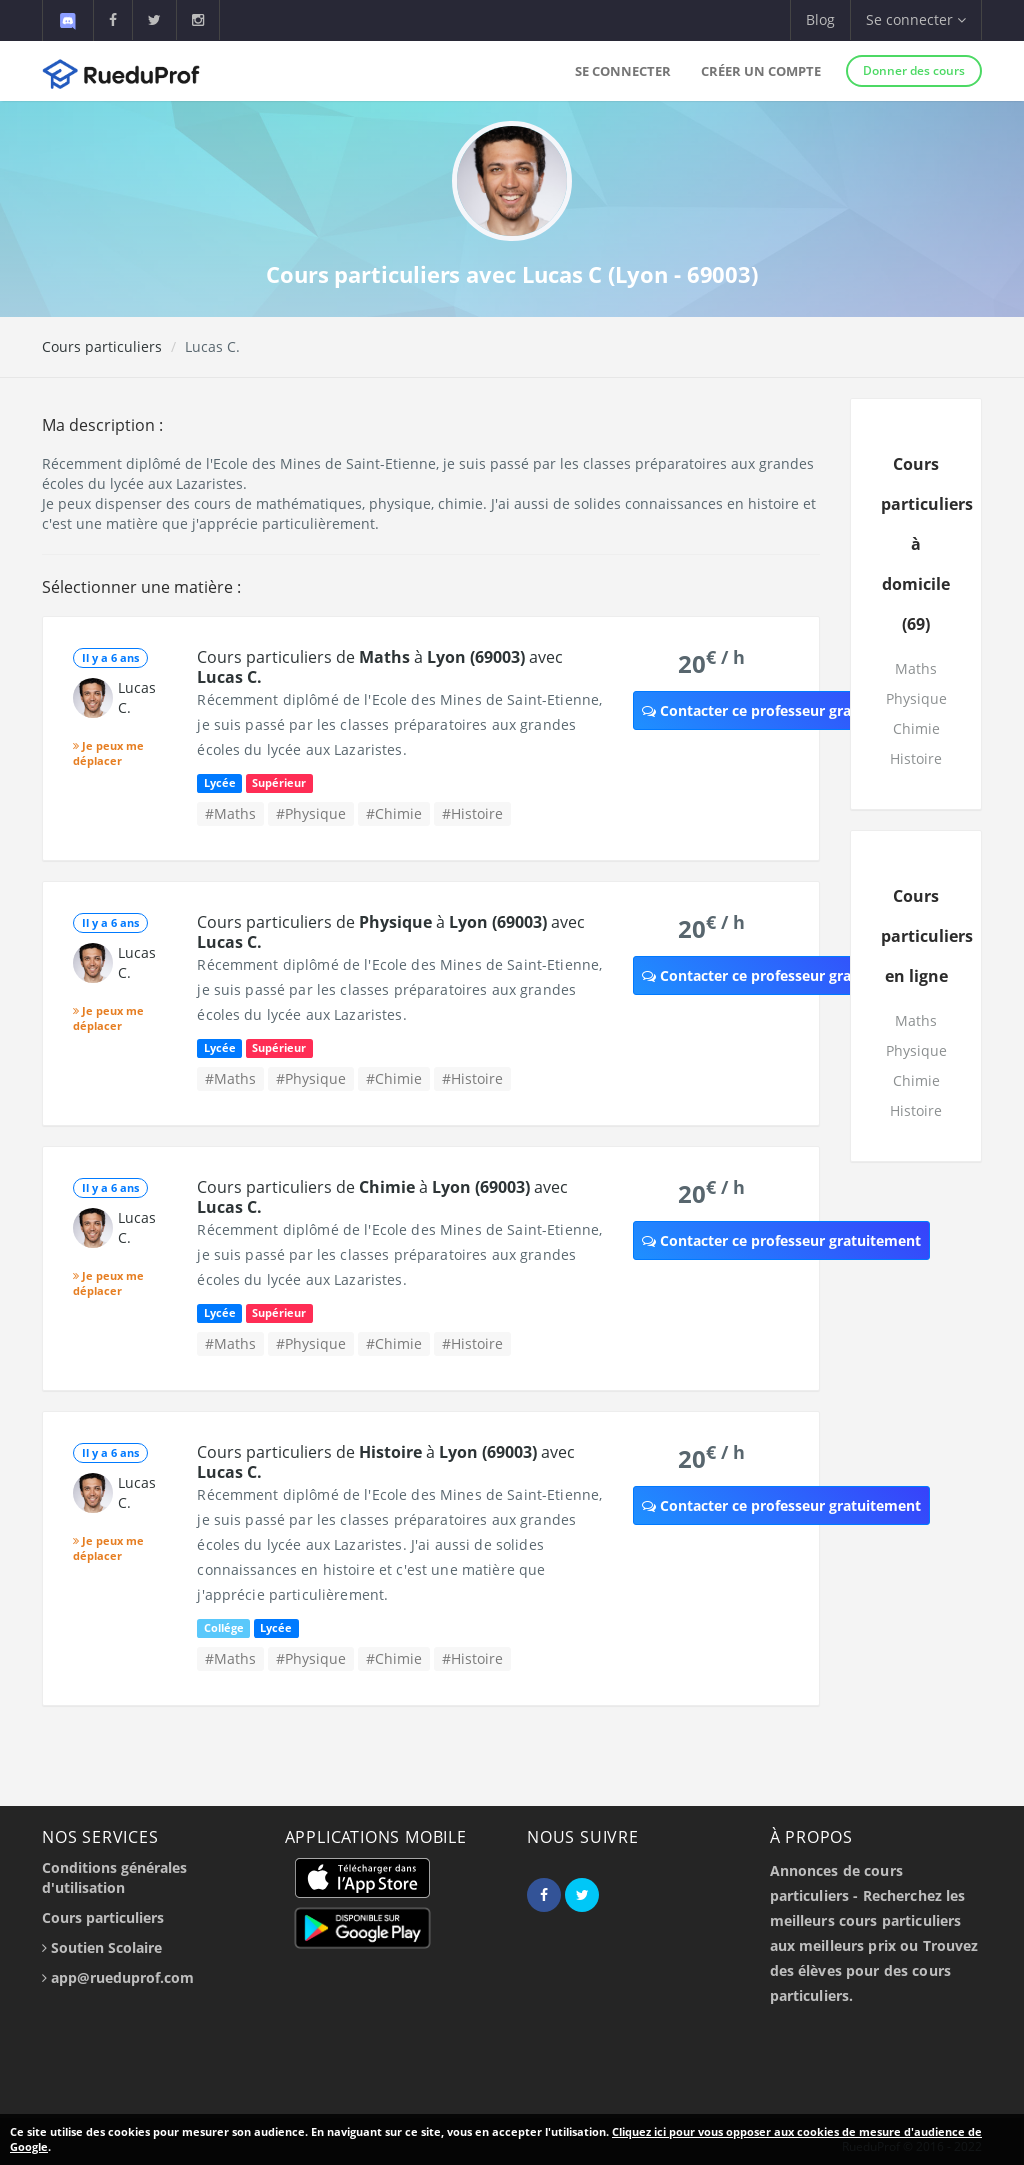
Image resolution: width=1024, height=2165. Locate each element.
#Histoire (472, 813)
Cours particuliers (102, 346)
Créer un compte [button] (761, 71)
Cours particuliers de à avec (380, 667)
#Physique (311, 813)
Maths (916, 668)
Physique (916, 698)
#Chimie (394, 813)
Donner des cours (914, 70)
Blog (820, 19)
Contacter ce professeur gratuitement (781, 710)
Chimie (916, 728)
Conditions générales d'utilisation (114, 1877)
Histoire (916, 758)
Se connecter (623, 71)
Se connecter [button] (916, 19)
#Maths (230, 813)
